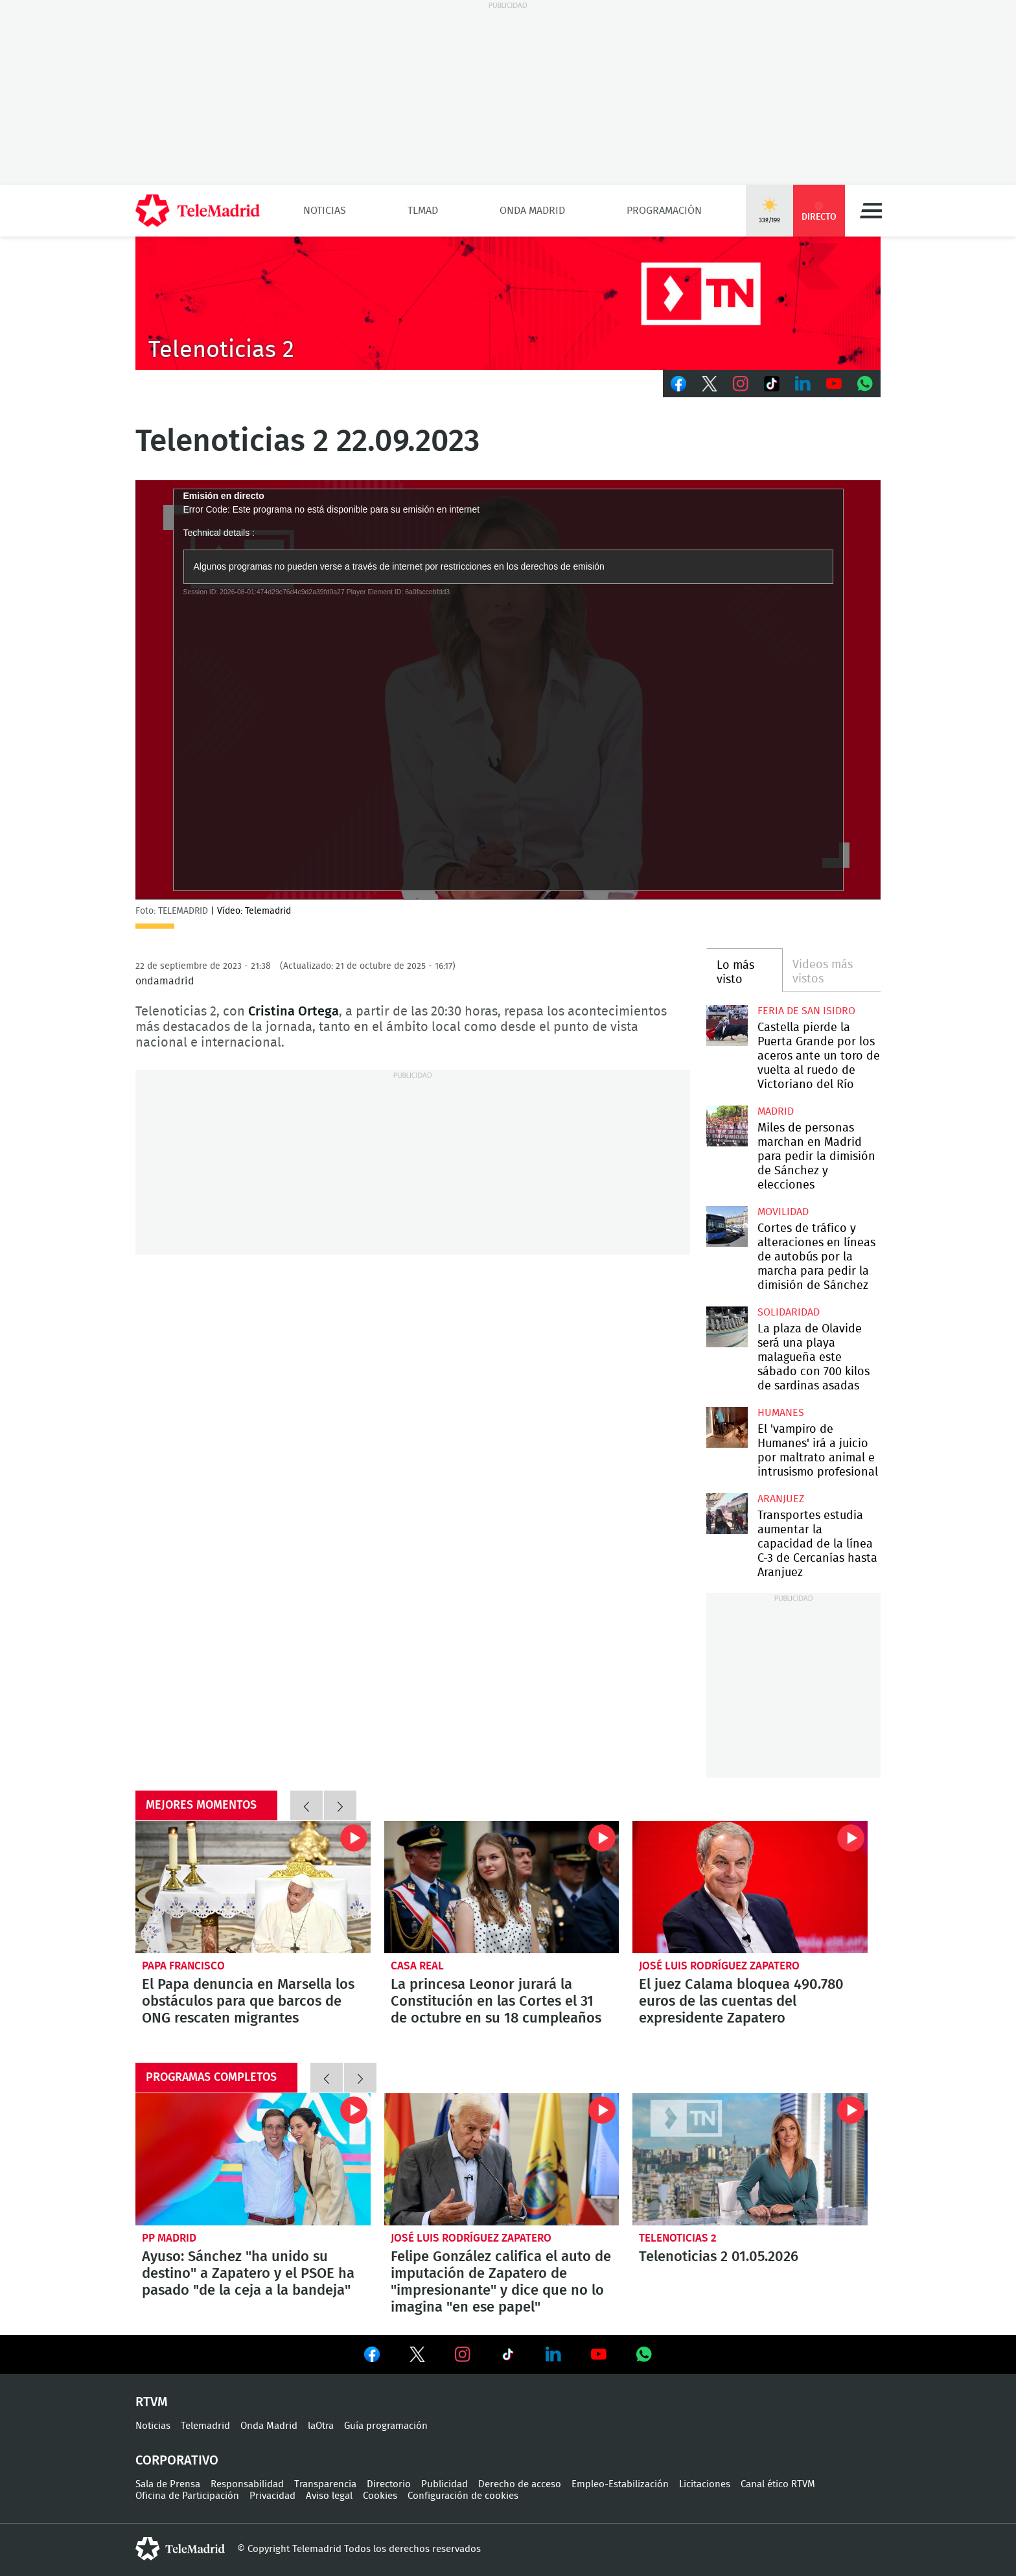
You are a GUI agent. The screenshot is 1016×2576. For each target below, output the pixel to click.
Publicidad (444, 2484)
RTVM (151, 2402)
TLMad (423, 210)
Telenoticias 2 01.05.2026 (750, 2159)
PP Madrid (169, 2238)
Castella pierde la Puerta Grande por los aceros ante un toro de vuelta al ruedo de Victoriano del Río (726, 1025)
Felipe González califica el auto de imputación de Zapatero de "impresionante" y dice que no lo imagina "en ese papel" (501, 2159)
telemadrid (180, 2548)
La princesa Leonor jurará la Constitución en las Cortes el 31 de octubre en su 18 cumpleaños (501, 1887)
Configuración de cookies (463, 2496)
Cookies (380, 2496)
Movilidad (783, 1212)
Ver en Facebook (372, 2357)
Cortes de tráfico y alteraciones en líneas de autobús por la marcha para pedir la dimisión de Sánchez (726, 1226)
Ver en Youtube (599, 2354)
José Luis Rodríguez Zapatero (719, 1965)
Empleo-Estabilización (620, 2484)
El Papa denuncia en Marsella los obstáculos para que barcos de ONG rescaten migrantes (253, 1887)
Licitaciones (704, 2484)
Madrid (775, 1111)
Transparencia (325, 2484)
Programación (664, 210)
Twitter (709, 383)
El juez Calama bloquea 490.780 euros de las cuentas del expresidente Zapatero (750, 1887)
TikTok (771, 383)
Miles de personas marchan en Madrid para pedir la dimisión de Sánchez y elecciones (726, 1126)
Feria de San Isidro (806, 1011)
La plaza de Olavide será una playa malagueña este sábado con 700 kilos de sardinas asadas (726, 1326)
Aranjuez (780, 1499)
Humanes (780, 1413)
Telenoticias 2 (678, 2238)
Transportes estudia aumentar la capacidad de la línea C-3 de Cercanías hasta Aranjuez (726, 1513)
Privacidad (272, 2496)
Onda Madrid (532, 210)
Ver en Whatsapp (644, 2354)
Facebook (678, 383)
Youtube (833, 383)
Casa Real (417, 1965)
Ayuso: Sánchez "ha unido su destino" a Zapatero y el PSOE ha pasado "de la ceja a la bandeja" (253, 2159)
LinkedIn (802, 383)
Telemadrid (205, 2426)
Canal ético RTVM (778, 2484)
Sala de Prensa (167, 2484)
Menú (871, 211)
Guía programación (386, 2426)
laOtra (321, 2426)
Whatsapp (865, 383)
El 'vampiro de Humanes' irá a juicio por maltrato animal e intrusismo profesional (726, 1427)
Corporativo (176, 2460)
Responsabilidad (247, 2484)
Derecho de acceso (519, 2484)
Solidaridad (788, 1312)
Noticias (324, 210)
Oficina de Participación (187, 2496)
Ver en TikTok (508, 2357)
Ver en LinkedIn (553, 2354)
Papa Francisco (183, 1965)
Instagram (740, 383)
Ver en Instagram (463, 2354)
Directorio (389, 2484)
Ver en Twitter (417, 2357)
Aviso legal (329, 2496)
